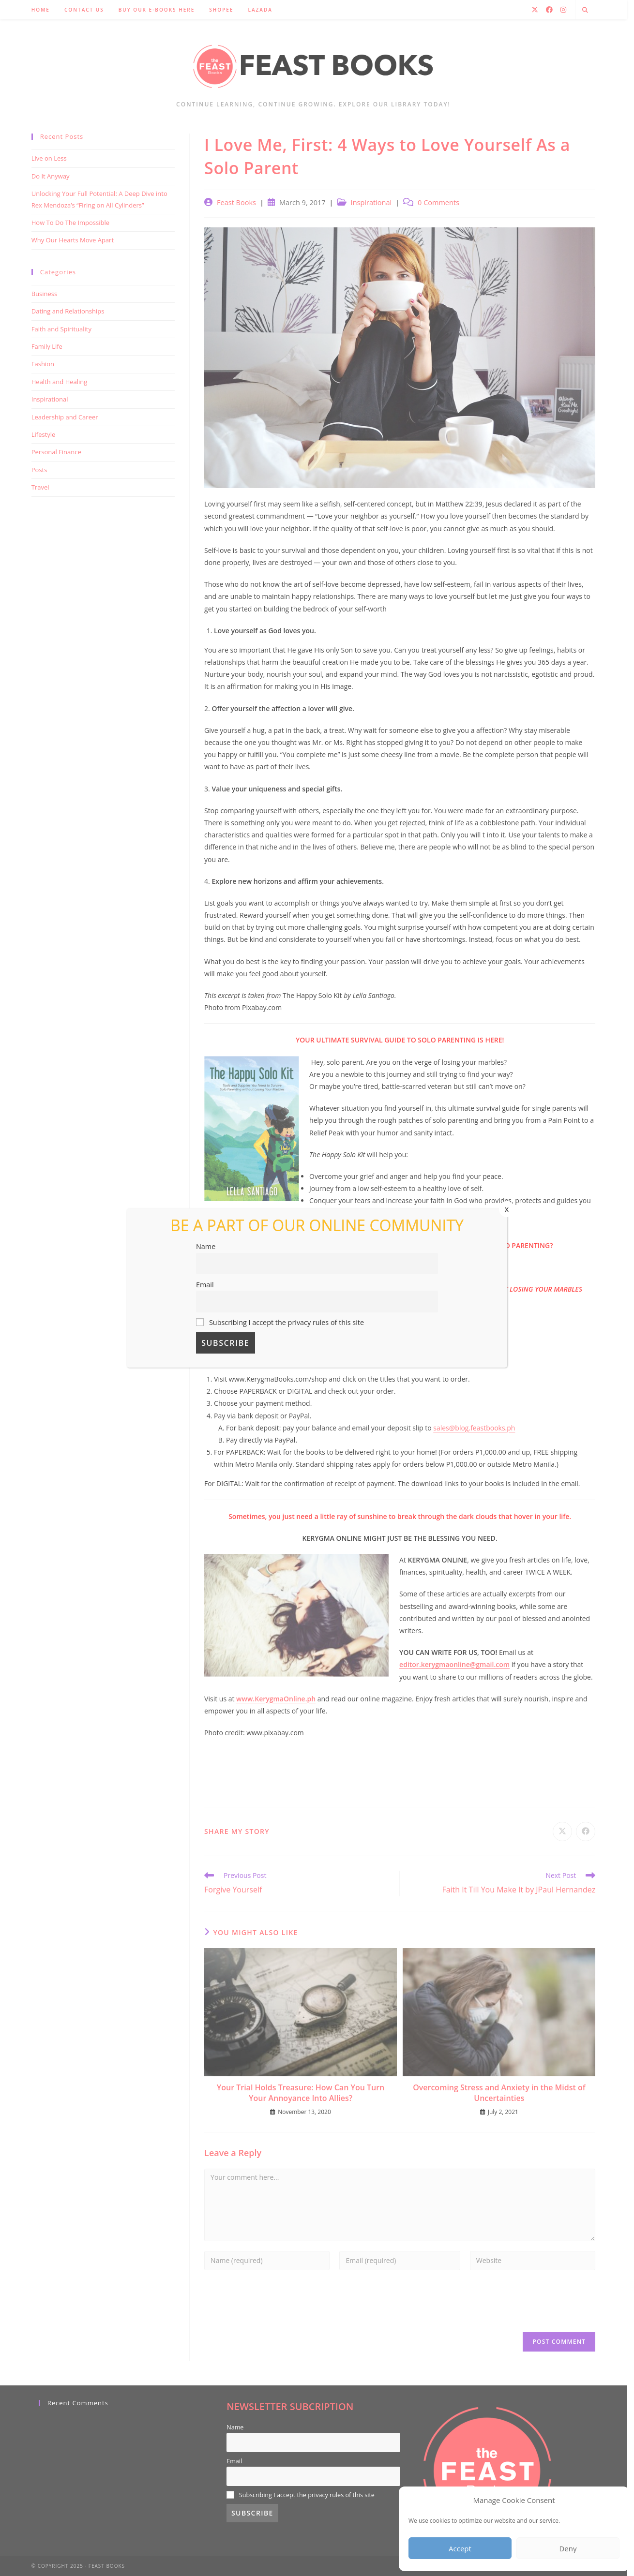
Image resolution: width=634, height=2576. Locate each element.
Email (205, 1284)
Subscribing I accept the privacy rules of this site (280, 1322)
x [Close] (507, 1209)
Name (205, 1246)
